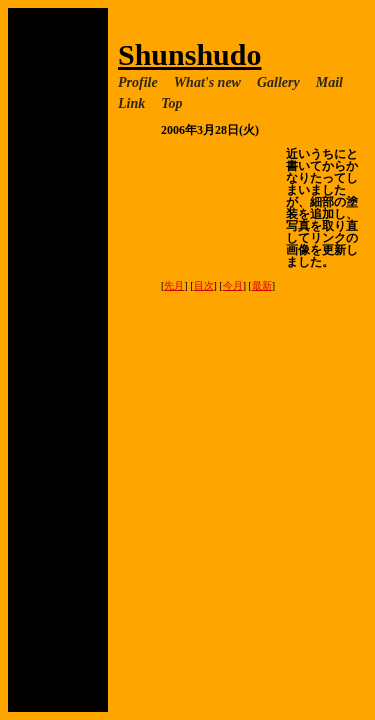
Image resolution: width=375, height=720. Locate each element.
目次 (204, 285)
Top (171, 103)
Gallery (278, 82)
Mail (329, 82)
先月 (174, 285)
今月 (233, 285)
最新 (262, 285)
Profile (138, 82)
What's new (207, 82)
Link (131, 103)
